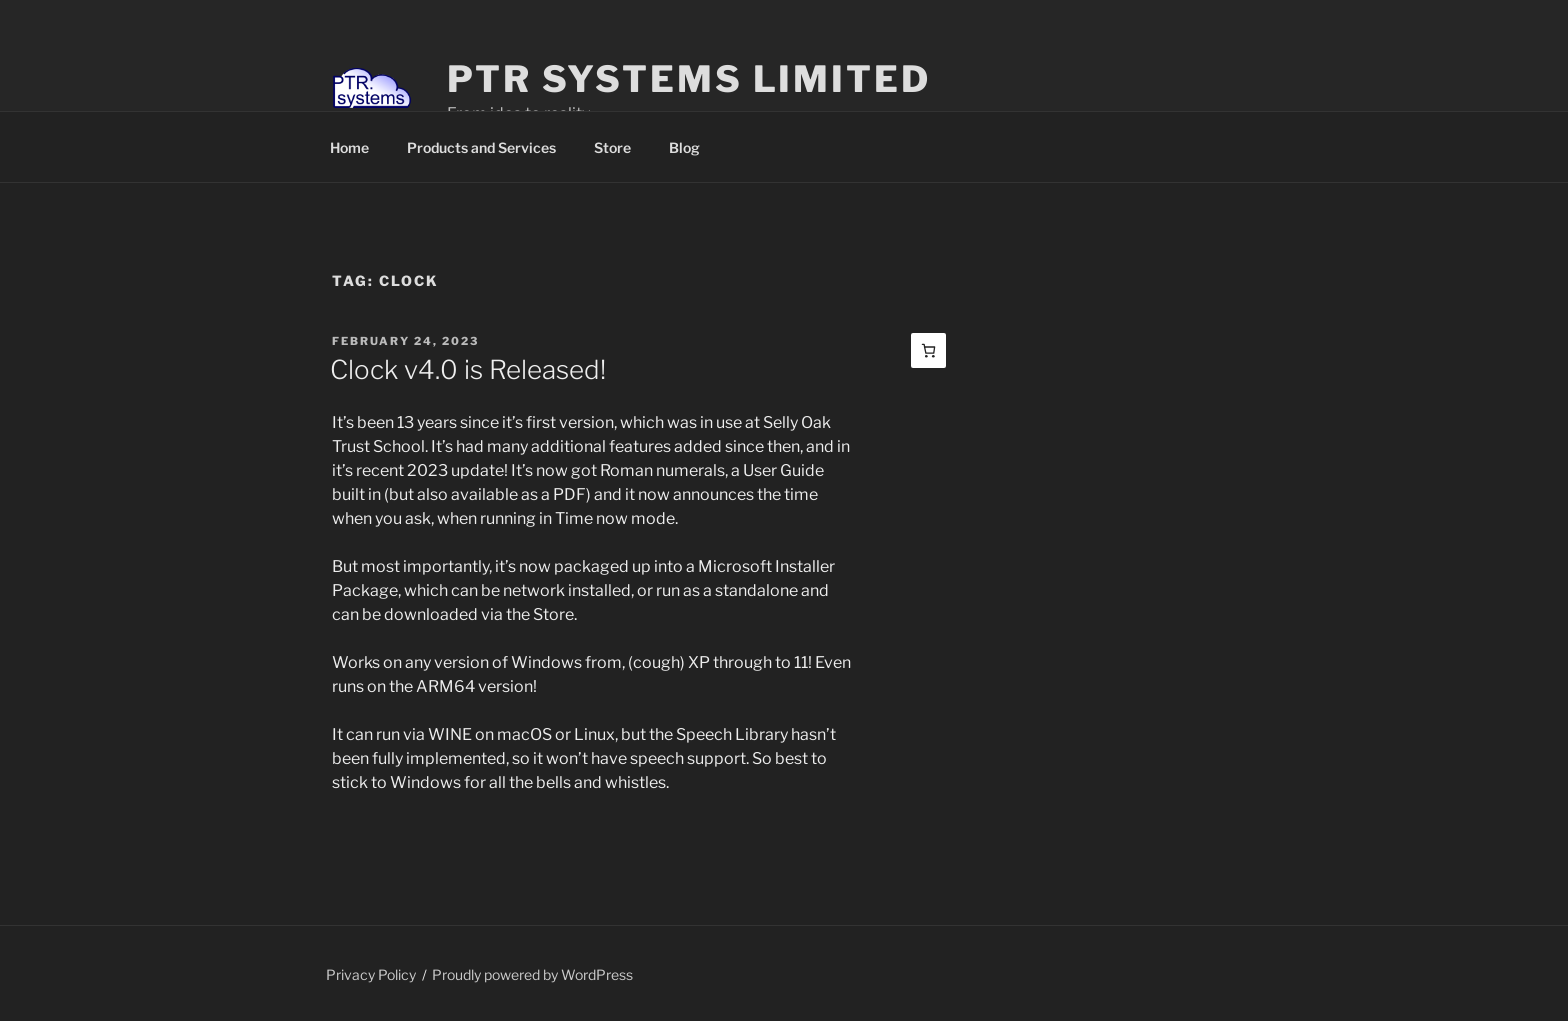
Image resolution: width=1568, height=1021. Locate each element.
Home (349, 147)
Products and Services (481, 147)
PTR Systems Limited (689, 79)
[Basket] (928, 350)
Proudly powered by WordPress (532, 974)
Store (612, 147)
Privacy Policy (371, 974)
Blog (684, 147)
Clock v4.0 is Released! (468, 369)
